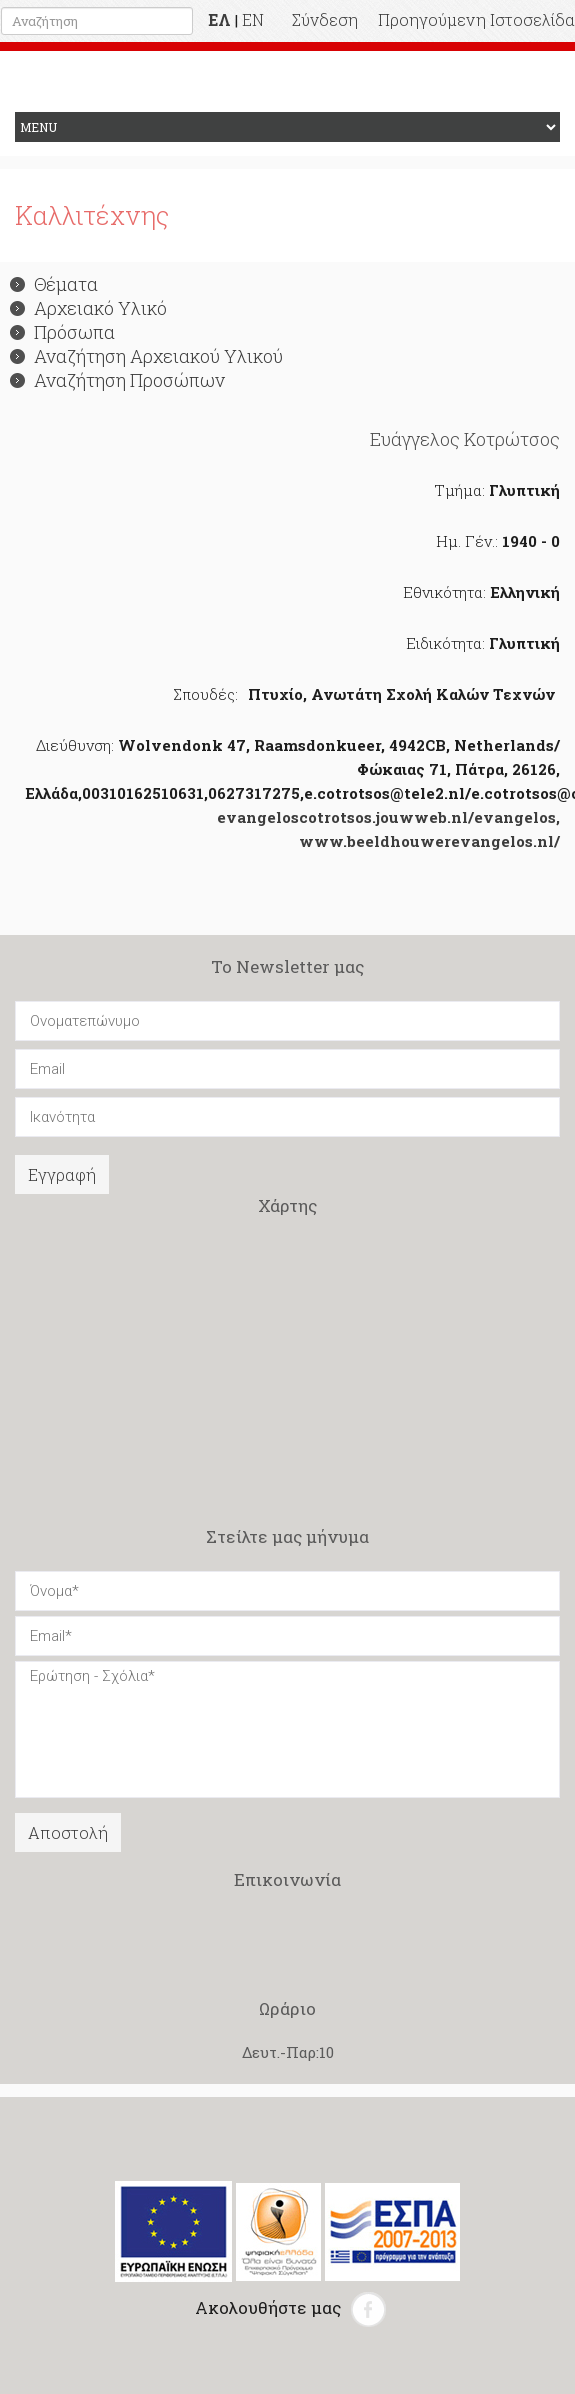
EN (253, 19)
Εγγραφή (62, 1174)
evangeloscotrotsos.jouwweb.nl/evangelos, (388, 817)
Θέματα (54, 284)
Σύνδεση (325, 19)
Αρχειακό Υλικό (88, 308)
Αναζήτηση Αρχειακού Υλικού (146, 356)
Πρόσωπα (62, 332)
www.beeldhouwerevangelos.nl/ (429, 841)
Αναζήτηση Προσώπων (117, 380)
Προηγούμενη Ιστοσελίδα (476, 19)
